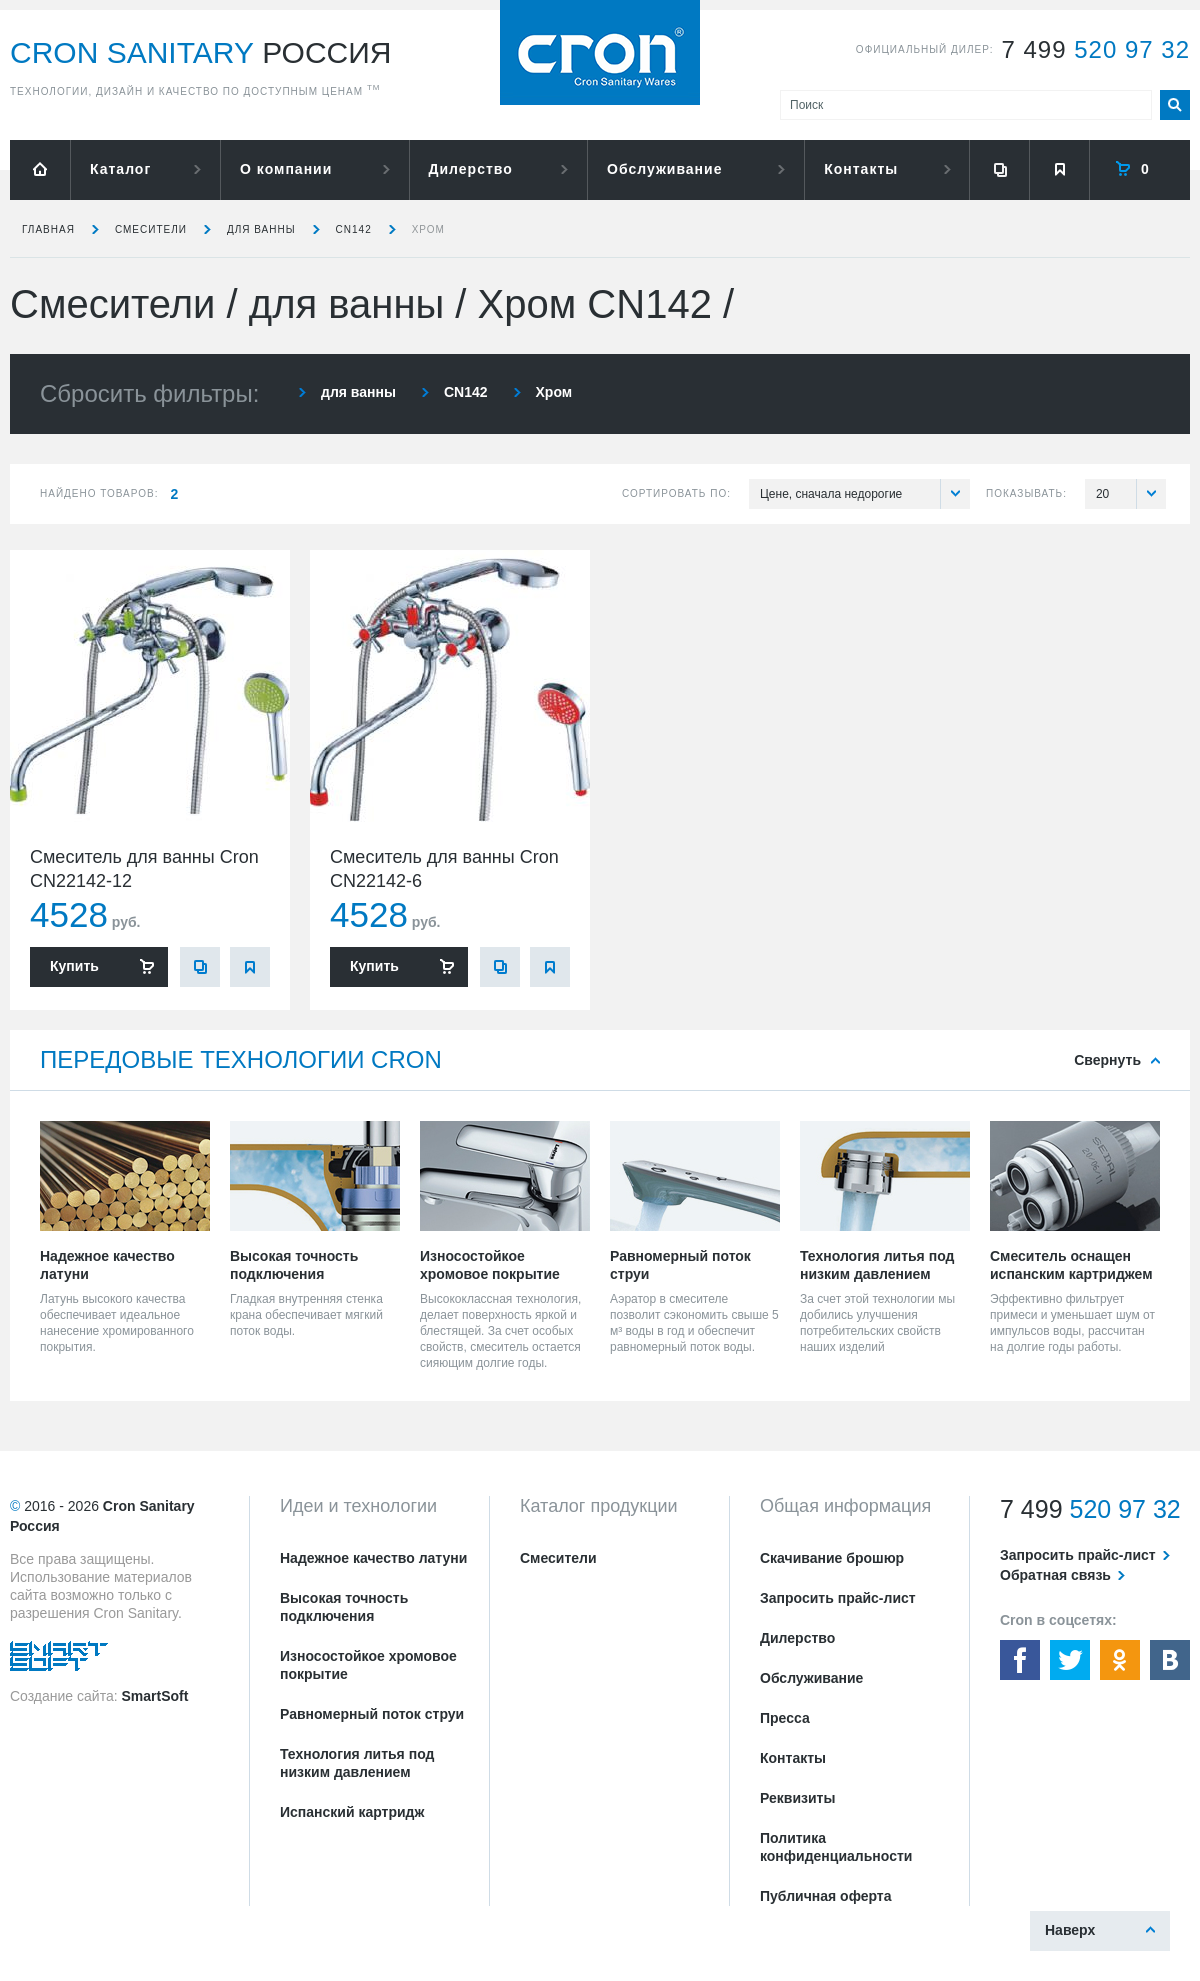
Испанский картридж (352, 1812)
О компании (286, 169)
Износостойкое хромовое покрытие (368, 1665)
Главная (48, 229)
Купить (74, 966)
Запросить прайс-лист (838, 1598)
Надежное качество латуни (373, 1558)
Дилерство (471, 169)
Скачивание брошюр (832, 1558)
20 (1131, 494)
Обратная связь (1055, 1575)
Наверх (1070, 1930)
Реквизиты (797, 1798)
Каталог (120, 169)
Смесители (151, 229)
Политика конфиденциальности (836, 1847)
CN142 (354, 229)
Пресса (785, 1718)
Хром (428, 229)
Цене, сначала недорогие (865, 494)
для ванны (261, 229)
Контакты (861, 169)
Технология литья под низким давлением (357, 1763)
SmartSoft (154, 1696)
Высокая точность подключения (344, 1607)
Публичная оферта (826, 1896)
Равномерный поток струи (372, 1714)
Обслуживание (664, 169)
